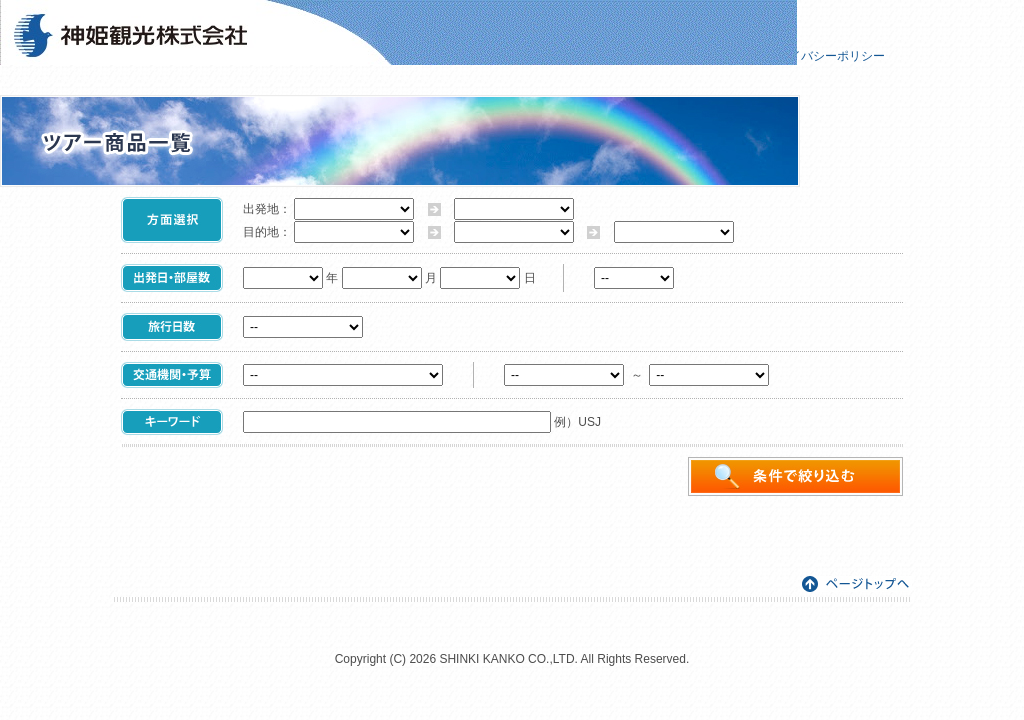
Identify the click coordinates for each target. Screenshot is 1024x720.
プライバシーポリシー (825, 56)
